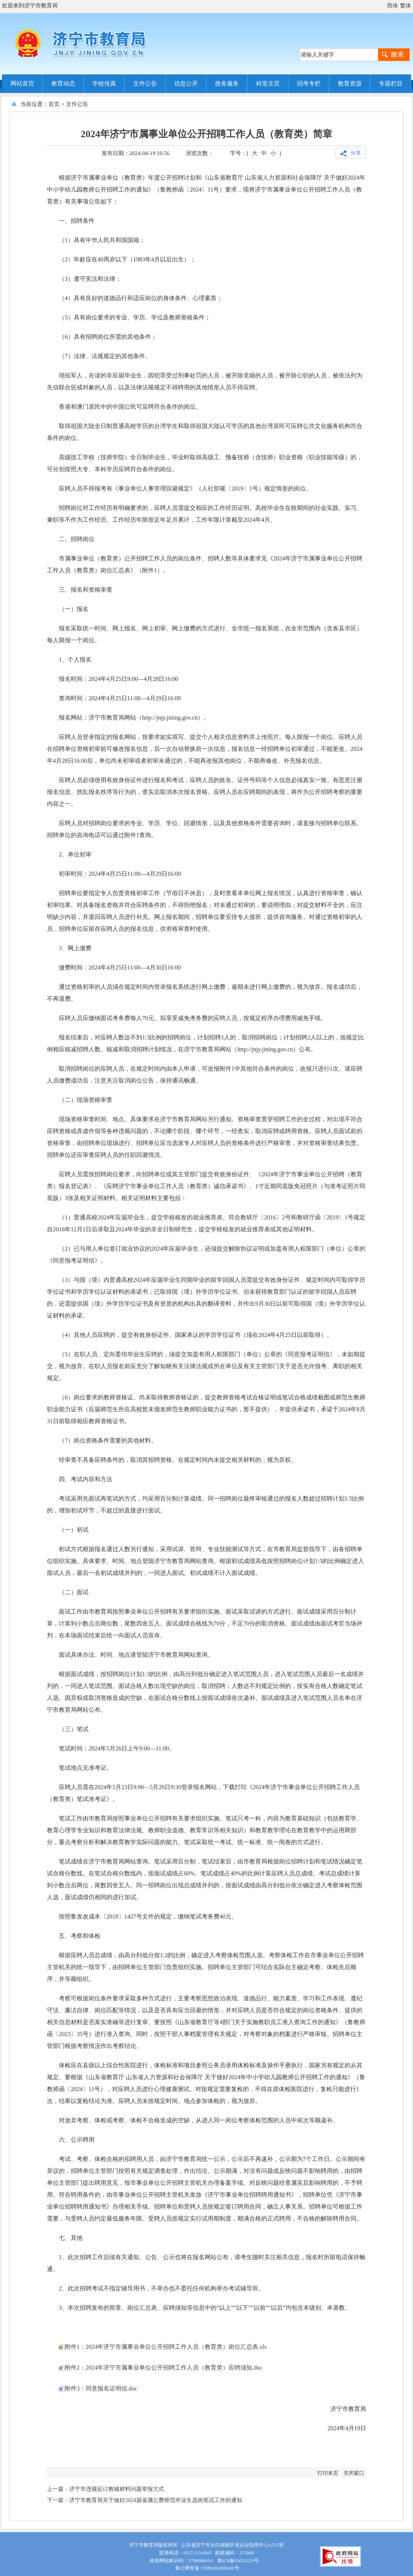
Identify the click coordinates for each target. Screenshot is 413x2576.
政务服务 (227, 83)
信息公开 (186, 83)
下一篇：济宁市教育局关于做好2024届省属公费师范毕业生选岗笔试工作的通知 (144, 2500)
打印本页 (327, 2473)
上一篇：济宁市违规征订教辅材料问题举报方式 (105, 2489)
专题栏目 (391, 83)
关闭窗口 (353, 2473)
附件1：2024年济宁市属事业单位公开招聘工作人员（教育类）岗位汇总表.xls (163, 2347)
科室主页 (268, 83)
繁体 (405, 6)
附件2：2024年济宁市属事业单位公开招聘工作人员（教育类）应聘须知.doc (160, 2367)
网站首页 (22, 83)
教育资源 (350, 83)
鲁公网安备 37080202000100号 (206, 2568)
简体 (392, 6)
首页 (54, 104)
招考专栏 (309, 83)
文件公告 (145, 83)
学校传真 (104, 83)
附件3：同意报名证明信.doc (98, 2388)
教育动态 (63, 83)
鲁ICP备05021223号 (238, 2560)
